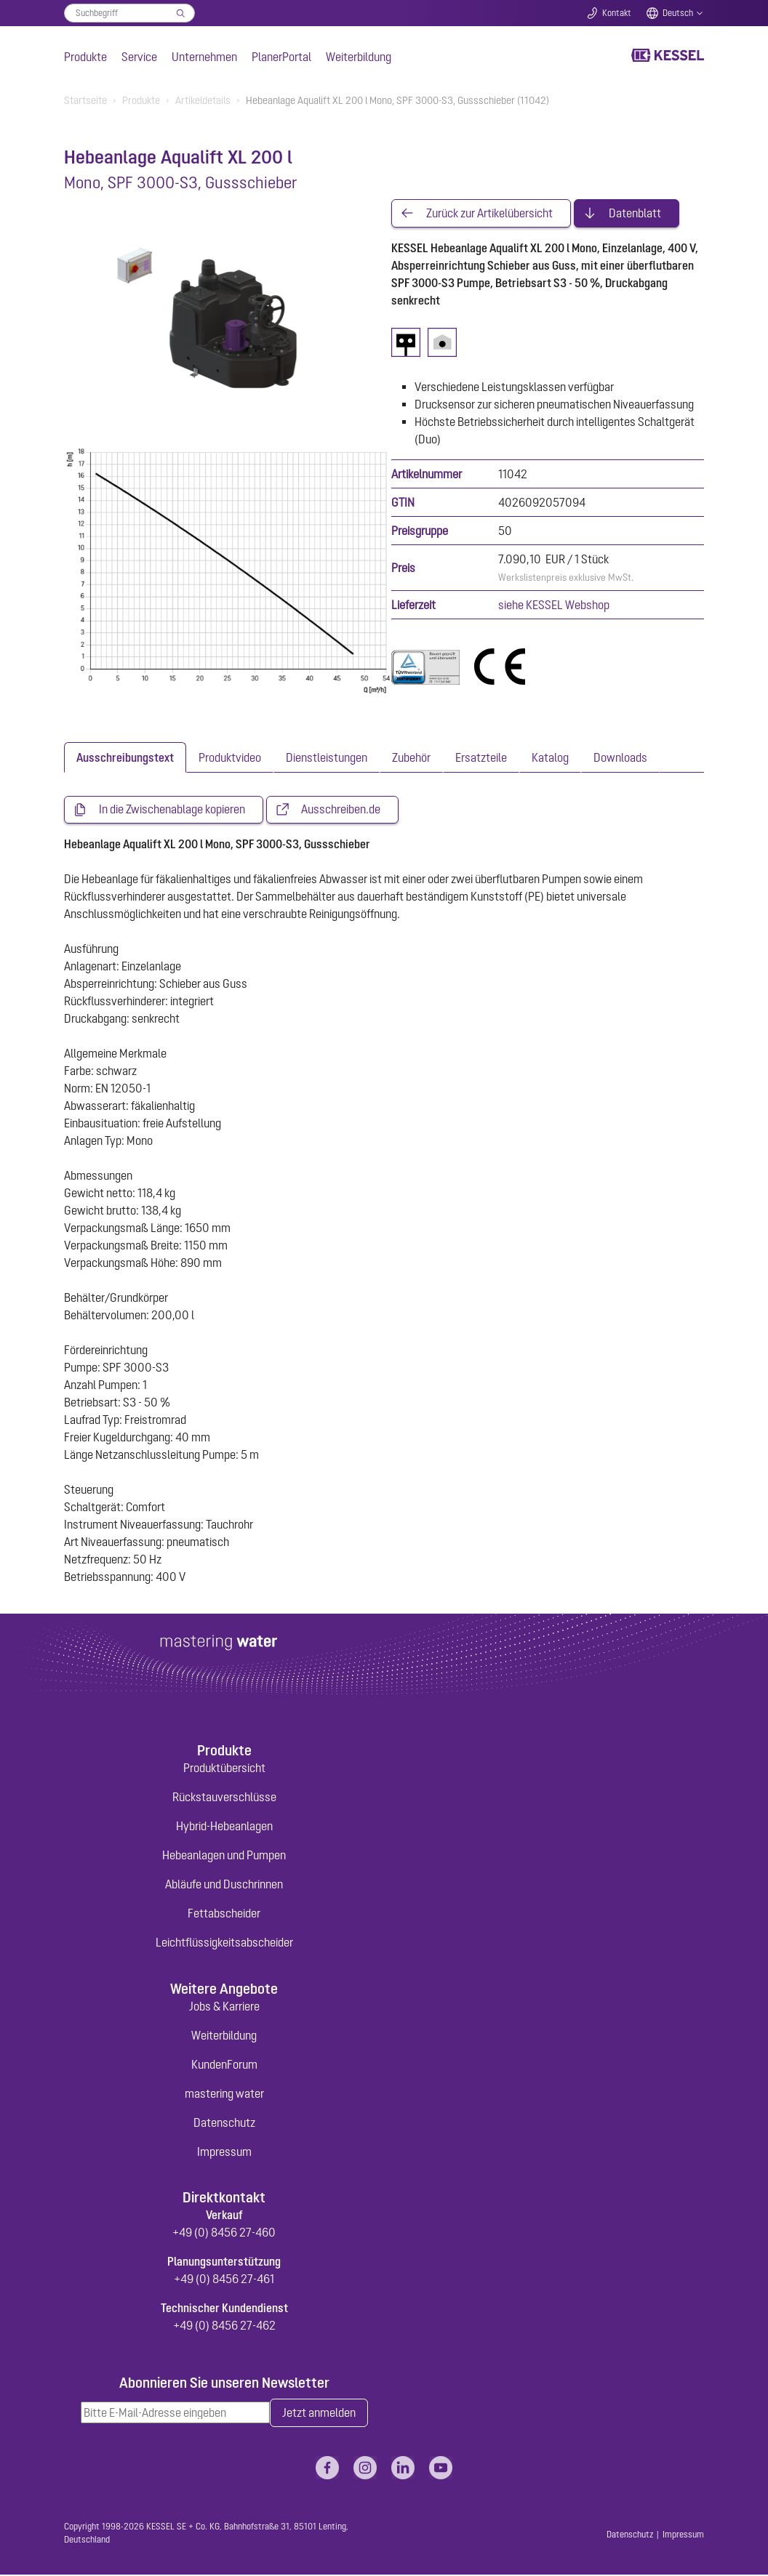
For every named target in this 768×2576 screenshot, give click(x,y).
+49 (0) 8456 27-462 (224, 2326)
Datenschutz (224, 2123)
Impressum (224, 2152)
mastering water (224, 2094)
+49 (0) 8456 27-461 (224, 2279)
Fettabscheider (224, 1914)
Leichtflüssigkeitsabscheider (224, 1943)
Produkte (85, 56)
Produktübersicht (224, 1769)
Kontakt (616, 13)
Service (139, 56)
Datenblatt (635, 213)
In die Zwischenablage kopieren (172, 810)
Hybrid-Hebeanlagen (224, 1827)
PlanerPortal (281, 56)
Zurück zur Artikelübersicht (489, 213)
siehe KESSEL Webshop (553, 605)
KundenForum (224, 2065)
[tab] (125, 758)
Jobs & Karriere (224, 2006)
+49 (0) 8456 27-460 (224, 2232)
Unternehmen (204, 56)
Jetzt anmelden (319, 2413)
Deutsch (678, 13)
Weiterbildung (358, 56)
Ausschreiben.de (340, 810)
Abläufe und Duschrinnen (224, 1885)
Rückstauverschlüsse (224, 1798)
